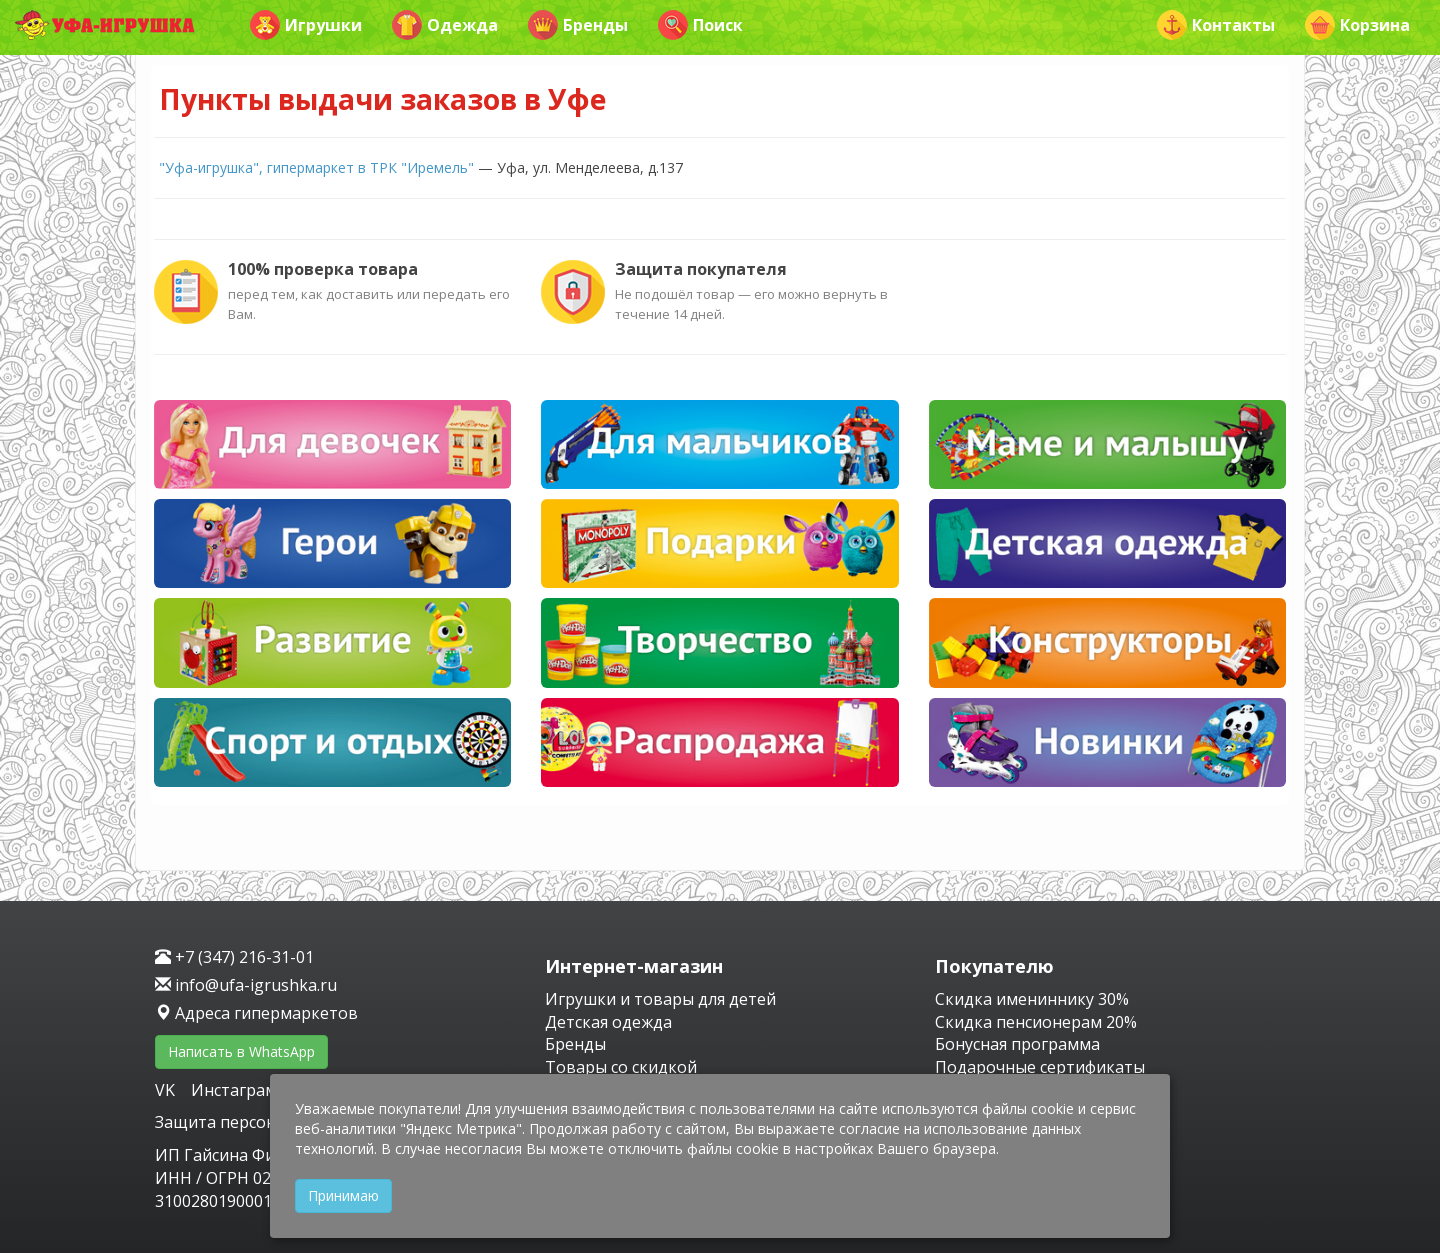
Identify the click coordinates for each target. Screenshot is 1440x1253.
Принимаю (343, 1195)
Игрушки (306, 25)
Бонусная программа (1017, 1044)
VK (167, 1090)
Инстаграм (234, 1090)
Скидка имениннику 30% (1032, 999)
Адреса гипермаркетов (256, 1013)
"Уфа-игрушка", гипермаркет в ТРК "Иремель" (316, 167)
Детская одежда (608, 1022)
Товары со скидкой (621, 1067)
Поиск (700, 25)
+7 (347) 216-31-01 (234, 957)
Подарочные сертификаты (1040, 1067)
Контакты (1216, 25)
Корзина (1357, 25)
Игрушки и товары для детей (660, 999)
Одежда (445, 25)
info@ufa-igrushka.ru (246, 985)
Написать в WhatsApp (241, 1051)
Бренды (578, 25)
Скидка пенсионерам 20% (1036, 1022)
